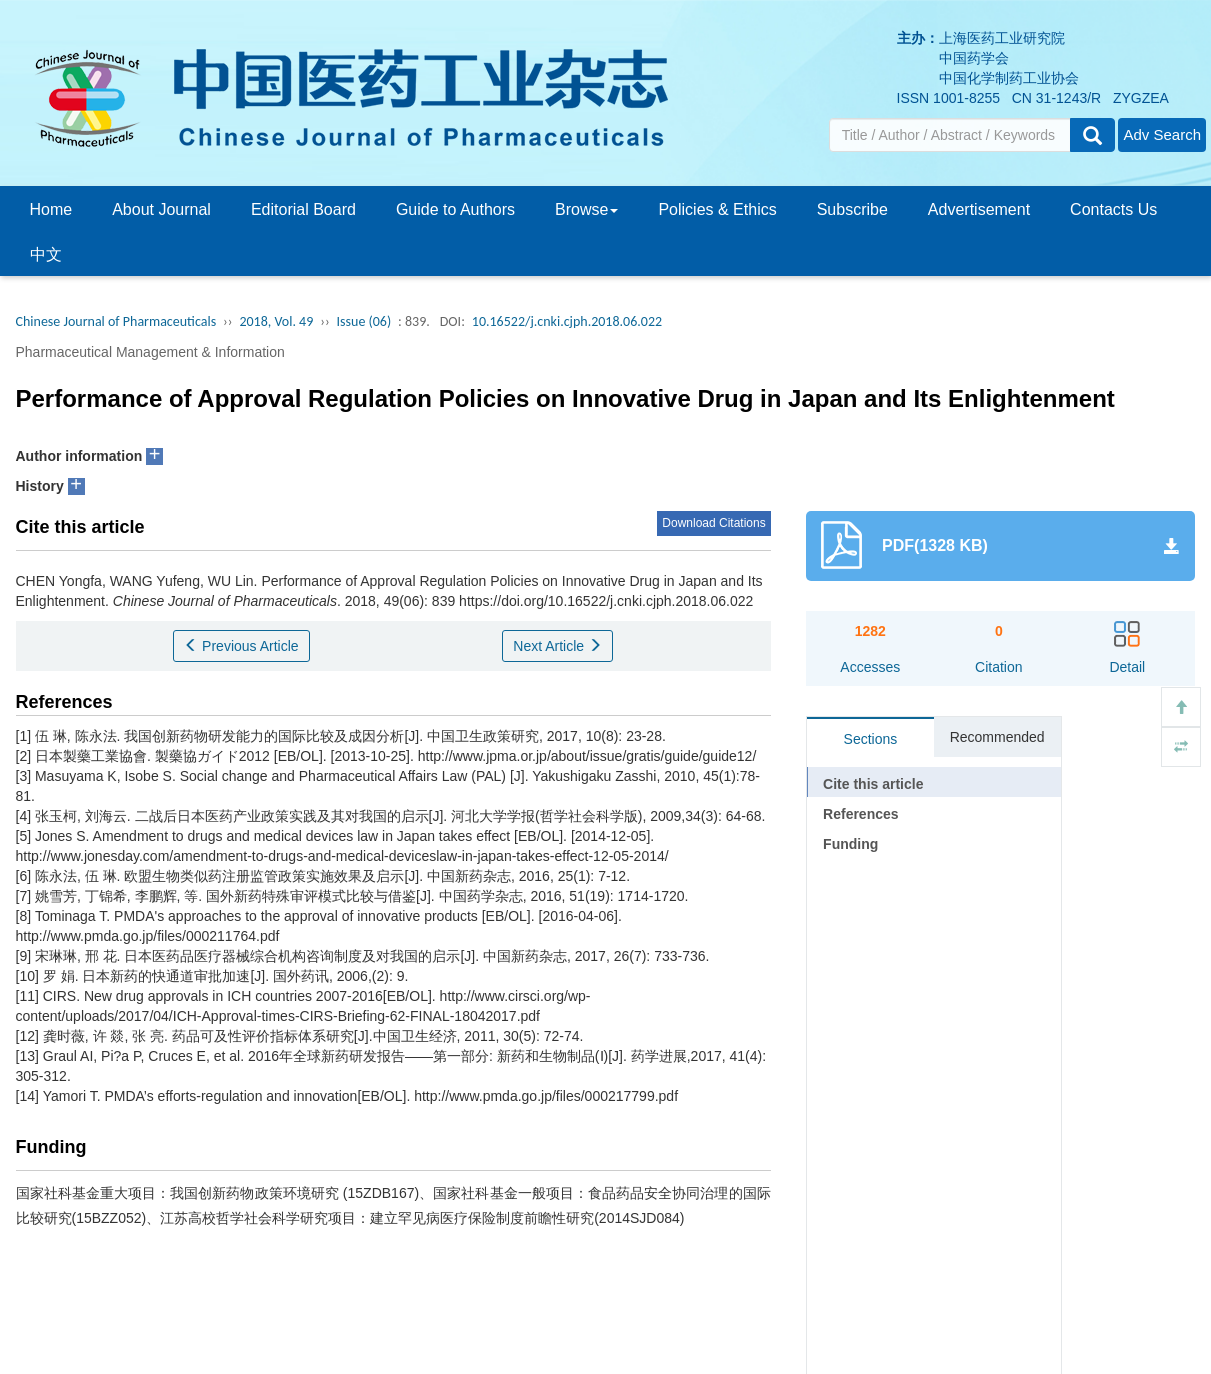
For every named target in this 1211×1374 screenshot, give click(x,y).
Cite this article (873, 784)
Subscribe (852, 209)
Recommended (997, 737)
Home (51, 209)
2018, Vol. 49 (276, 321)
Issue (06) (364, 321)
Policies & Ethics (717, 209)
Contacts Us (1113, 209)
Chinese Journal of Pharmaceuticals (116, 321)
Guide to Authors (455, 209)
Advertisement (979, 209)
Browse (586, 209)
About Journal (161, 209)
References (861, 814)
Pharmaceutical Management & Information (150, 352)
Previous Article (241, 646)
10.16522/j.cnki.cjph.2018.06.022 (567, 321)
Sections (871, 739)
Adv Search (1162, 134)
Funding (850, 844)
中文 (46, 254)
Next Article (557, 646)
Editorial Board (303, 209)
